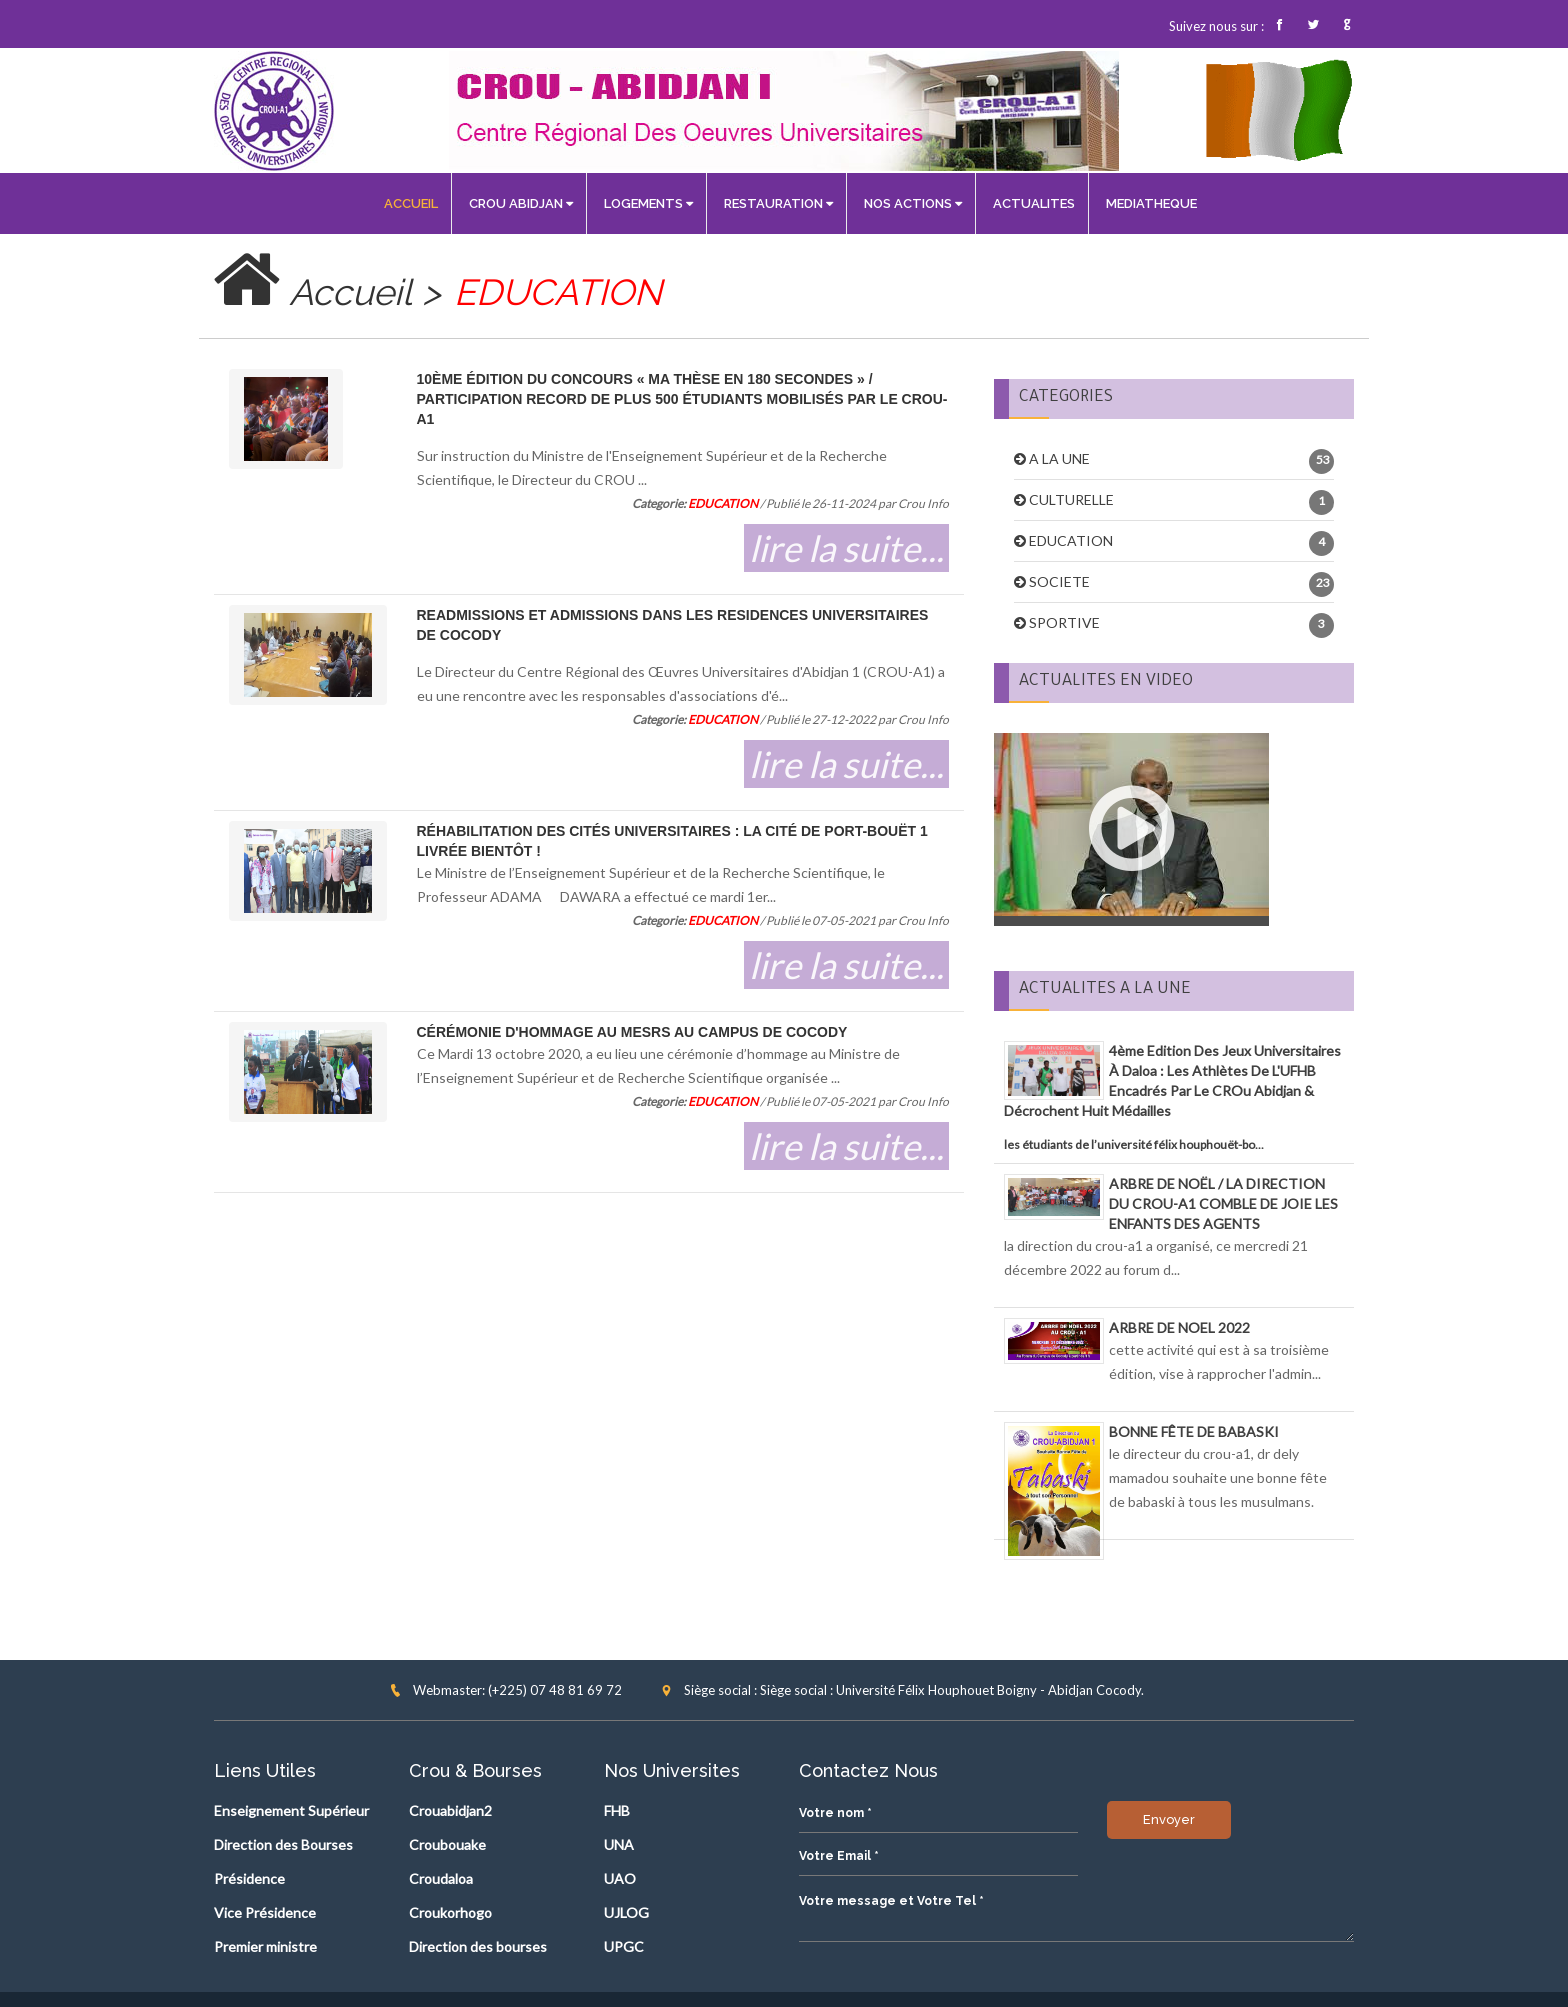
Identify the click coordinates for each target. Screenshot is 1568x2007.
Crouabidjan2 (450, 1810)
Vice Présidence (265, 1912)
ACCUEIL (411, 203)
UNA (619, 1844)
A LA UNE (1059, 458)
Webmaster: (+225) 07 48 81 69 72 (505, 1690)
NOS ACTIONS (913, 203)
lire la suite (823, 547)
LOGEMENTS (648, 203)
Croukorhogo (450, 1912)
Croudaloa (441, 1878)
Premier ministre (265, 1946)
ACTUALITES (1034, 203)
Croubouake (447, 1844)
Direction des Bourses (283, 1844)
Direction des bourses (478, 1946)
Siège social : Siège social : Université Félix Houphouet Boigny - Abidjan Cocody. (902, 1690)
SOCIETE (1059, 581)
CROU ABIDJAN (521, 203)
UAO (620, 1878)
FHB (617, 1810)
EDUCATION (1071, 540)
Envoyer (861, 1947)
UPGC (624, 1946)
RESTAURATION (778, 203)
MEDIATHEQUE (1151, 203)
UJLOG (626, 1912)
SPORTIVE (1064, 622)
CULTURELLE (1071, 499)
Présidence (249, 1878)
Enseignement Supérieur (291, 1810)
